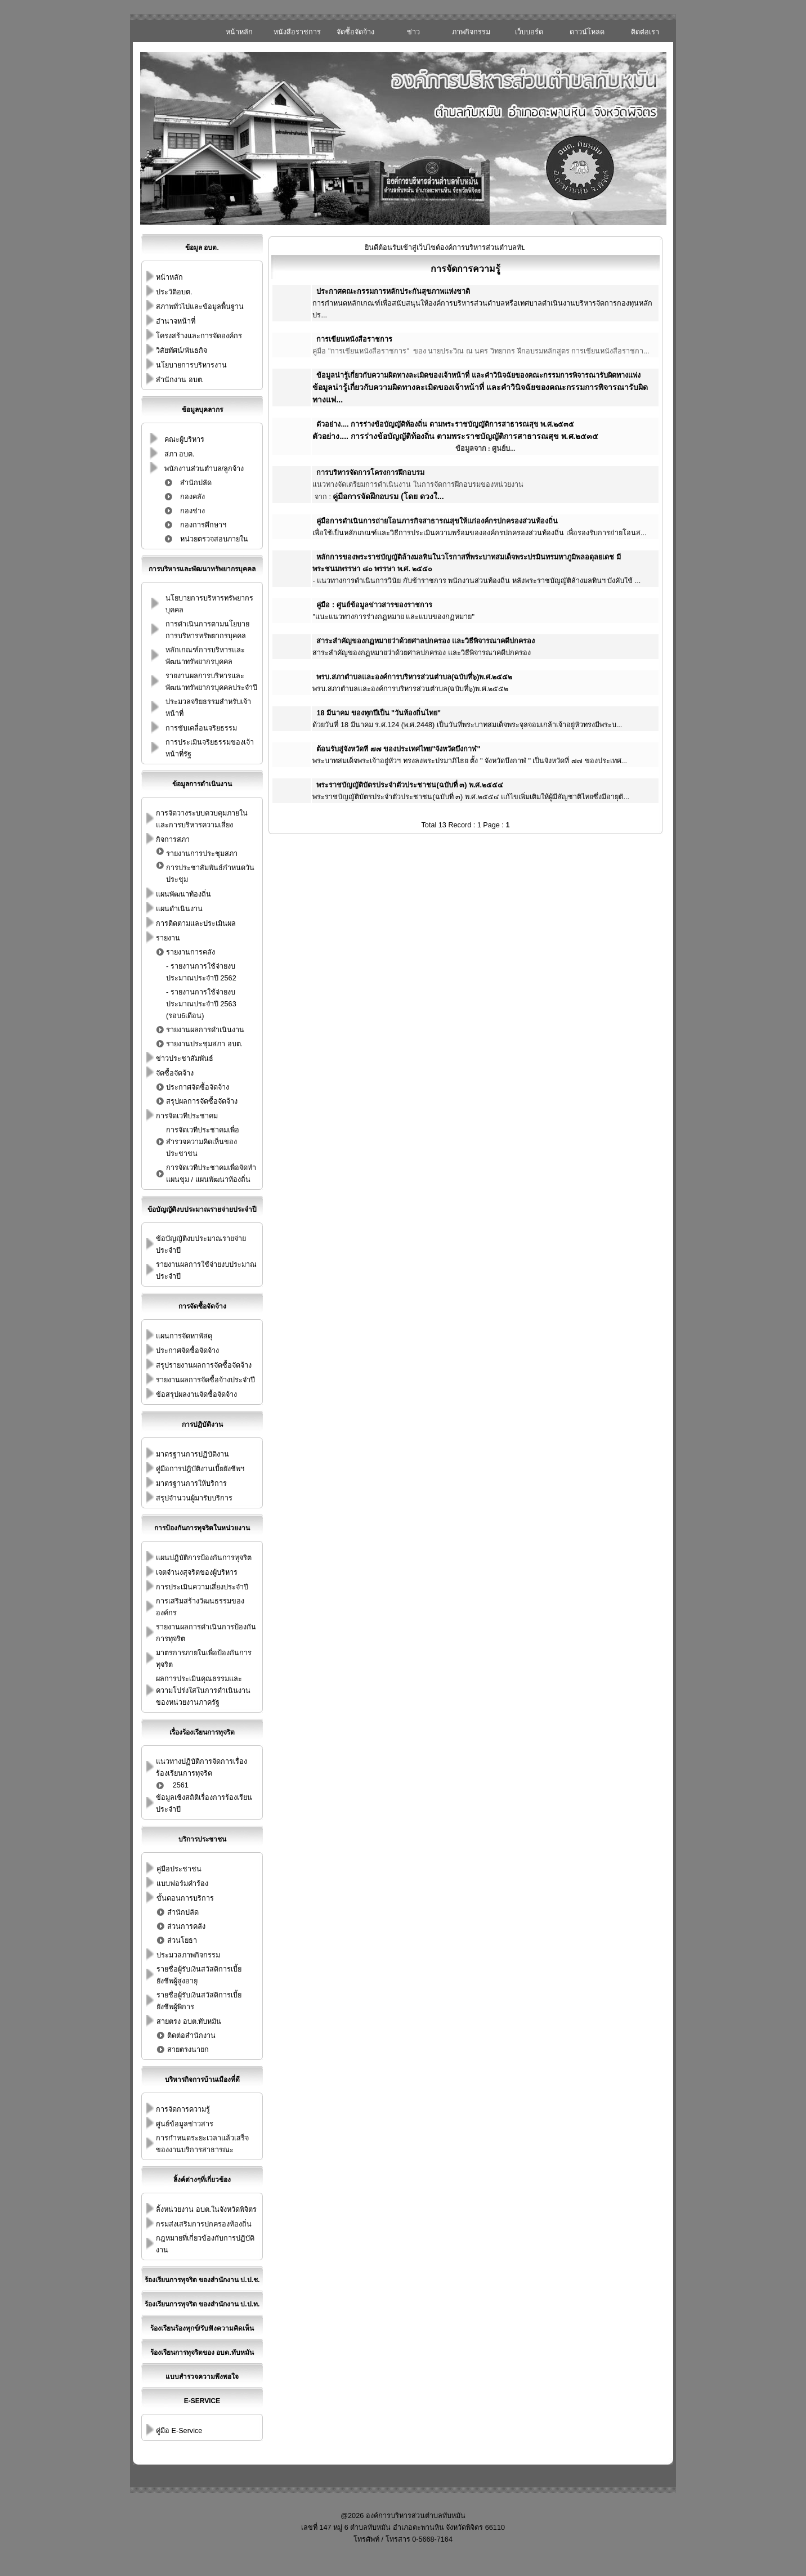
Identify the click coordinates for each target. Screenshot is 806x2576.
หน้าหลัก (239, 32)
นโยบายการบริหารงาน (191, 365)
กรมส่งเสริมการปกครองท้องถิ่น (204, 2224)
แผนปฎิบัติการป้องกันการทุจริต (204, 1558)
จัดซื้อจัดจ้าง (355, 32)
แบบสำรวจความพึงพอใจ (202, 2377)
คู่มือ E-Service (179, 2431)
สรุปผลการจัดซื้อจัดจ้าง (202, 1101)
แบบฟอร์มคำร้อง (182, 1884)
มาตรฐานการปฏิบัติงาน (192, 1454)
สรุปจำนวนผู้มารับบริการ (194, 1498)
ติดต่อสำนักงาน (191, 2036)
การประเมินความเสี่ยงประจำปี (202, 1587)
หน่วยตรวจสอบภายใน (214, 539)
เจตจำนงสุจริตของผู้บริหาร (197, 1572)
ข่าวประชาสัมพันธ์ (413, 35)
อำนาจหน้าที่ (175, 321)
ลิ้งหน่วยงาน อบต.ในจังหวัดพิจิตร (206, 2210)
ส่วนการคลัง (186, 1926)
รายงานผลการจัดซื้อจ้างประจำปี (205, 1380)
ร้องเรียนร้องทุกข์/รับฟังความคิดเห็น (202, 2328)
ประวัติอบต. (174, 292)
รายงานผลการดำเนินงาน (205, 1030)
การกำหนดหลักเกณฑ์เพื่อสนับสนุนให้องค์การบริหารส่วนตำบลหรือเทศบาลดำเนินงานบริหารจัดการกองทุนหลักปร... (482, 303)
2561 (181, 1785)
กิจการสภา (173, 840)
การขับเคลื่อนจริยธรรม (201, 728)
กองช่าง (192, 511)
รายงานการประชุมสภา (202, 854)
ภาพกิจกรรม (471, 32)
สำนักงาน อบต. (180, 380)
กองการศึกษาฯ (203, 525)
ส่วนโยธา (182, 1941)
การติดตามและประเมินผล (196, 924)
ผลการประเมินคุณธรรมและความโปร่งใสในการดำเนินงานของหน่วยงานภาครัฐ (203, 1690)
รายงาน (168, 938)
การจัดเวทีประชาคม (187, 1116)
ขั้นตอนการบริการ (185, 1898)
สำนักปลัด (196, 483)
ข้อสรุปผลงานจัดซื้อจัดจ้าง (196, 1395)
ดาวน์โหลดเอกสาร (587, 35)
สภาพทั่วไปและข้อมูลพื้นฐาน (200, 307)
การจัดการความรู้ (183, 2109)
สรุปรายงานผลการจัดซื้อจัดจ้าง (204, 1365)
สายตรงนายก (188, 2050)
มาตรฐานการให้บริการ (191, 1484)
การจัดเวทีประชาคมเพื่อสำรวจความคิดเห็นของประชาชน (202, 1142)
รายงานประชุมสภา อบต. (204, 1044)
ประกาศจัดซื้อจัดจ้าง (197, 1087)
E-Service (202, 2401)
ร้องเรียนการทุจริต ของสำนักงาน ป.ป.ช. (202, 2280)
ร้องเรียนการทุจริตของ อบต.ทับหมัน (202, 2353)
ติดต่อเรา (645, 32)
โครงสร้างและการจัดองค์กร (199, 336)
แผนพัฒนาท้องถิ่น (183, 894)
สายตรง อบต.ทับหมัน (188, 2022)
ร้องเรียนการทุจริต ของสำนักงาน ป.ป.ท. (202, 2304)
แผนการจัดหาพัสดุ (184, 1336)
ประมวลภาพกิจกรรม (188, 1955)
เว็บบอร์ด (529, 32)
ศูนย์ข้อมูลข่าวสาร (184, 2124)
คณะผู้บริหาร (184, 439)
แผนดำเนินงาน (179, 909)
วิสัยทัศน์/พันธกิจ (181, 351)
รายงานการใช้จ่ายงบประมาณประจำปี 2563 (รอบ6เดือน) (201, 1004)
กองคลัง (192, 497)
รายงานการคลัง (190, 952)
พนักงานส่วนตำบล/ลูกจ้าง (204, 469)
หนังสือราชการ (297, 32)
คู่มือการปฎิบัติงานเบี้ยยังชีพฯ (200, 1469)
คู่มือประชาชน (179, 1869)
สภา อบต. (179, 454)
